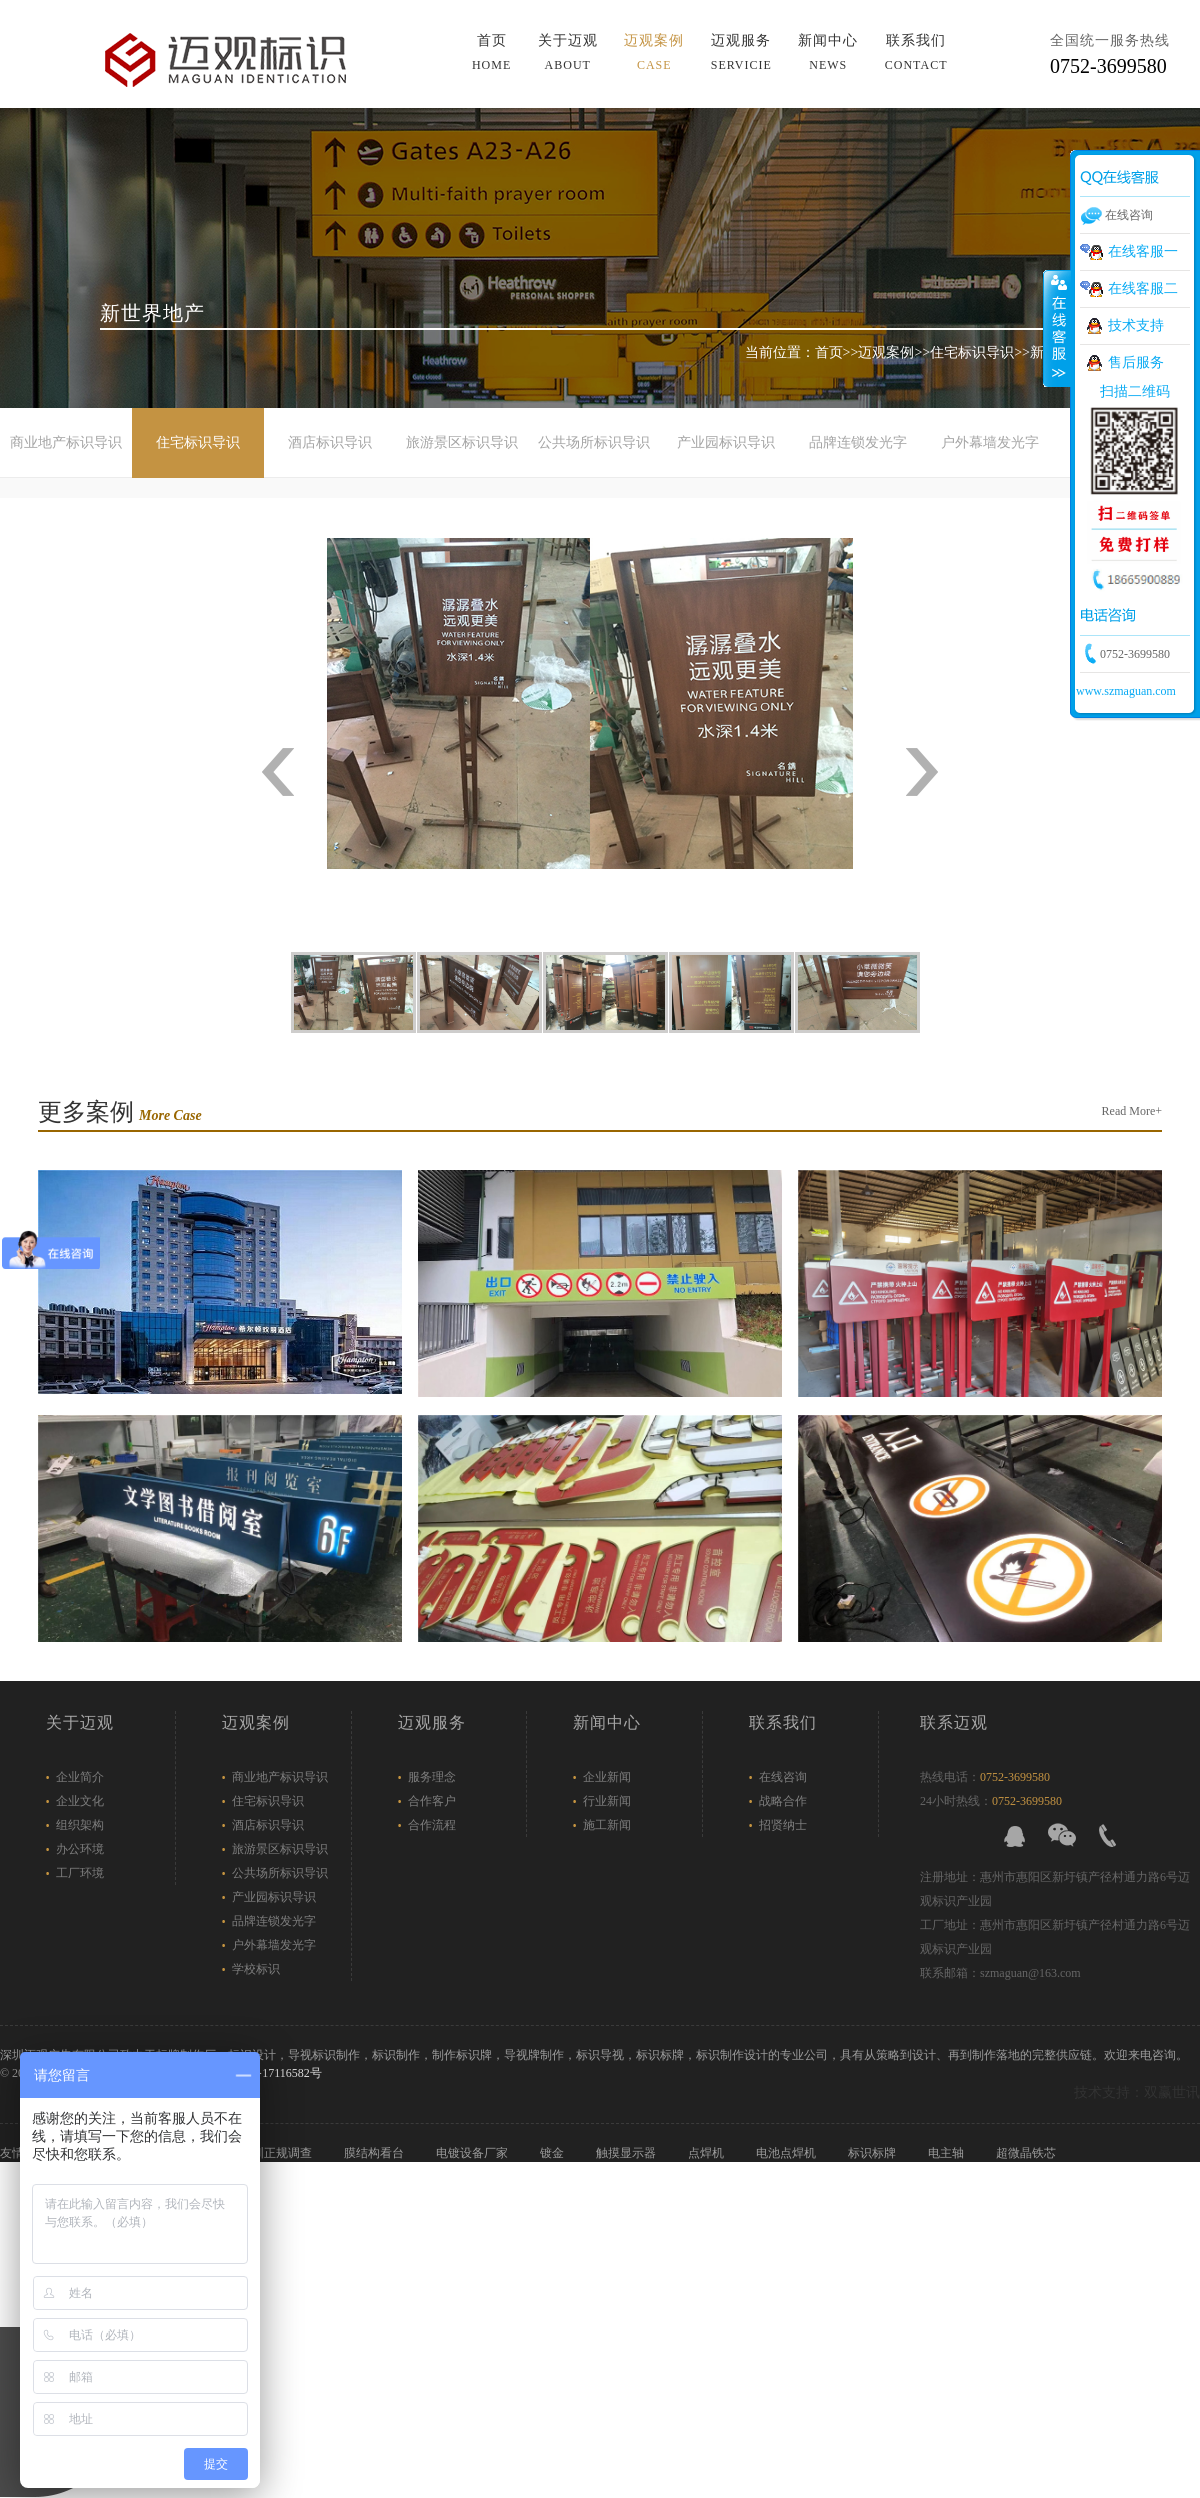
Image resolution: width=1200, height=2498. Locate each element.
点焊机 (707, 2153)
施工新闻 (607, 1825)
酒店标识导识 (330, 442)
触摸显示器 (627, 2153)
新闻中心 (828, 52)
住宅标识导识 (972, 352)
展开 (1057, 329)
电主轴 (947, 2153)
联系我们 (916, 52)
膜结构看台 (375, 2153)
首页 (491, 52)
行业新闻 (607, 1801)
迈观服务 (741, 52)
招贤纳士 (783, 1825)
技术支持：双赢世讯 (1137, 2092)
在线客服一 (1143, 251)
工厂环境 (80, 1873)
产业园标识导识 (726, 442)
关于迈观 (568, 52)
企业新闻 (607, 1777)
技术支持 (1136, 325)
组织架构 (80, 1825)
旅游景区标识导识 (462, 442)
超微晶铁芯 (1027, 2153)
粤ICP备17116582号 (270, 2073)
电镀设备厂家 (473, 2153)
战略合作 (783, 1801)
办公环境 (80, 1849)
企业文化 (80, 1801)
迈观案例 (654, 52)
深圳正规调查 (277, 2153)
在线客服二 (1143, 288)
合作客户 (432, 1801)
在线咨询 (783, 1777)
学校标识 (256, 1969)
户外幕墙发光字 (990, 442)
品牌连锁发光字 (858, 442)
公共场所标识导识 (594, 442)
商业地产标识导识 (66, 442)
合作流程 (432, 1825)
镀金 (553, 2153)
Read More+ (1132, 1111)
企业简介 (80, 1777)
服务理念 (432, 1777)
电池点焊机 (787, 2153)
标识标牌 (873, 2153)
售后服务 (1136, 362)
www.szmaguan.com (1126, 691)
